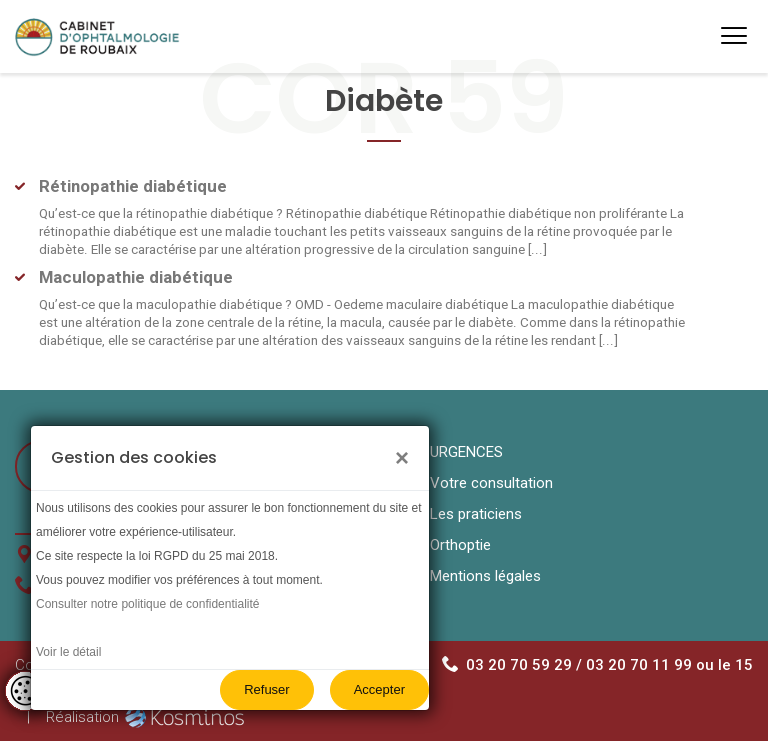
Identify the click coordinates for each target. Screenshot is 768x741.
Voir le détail (68, 652)
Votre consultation (491, 483)
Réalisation (148, 717)
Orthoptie (460, 545)
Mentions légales (485, 576)
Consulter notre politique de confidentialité (147, 604)
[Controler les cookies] (25, 691)
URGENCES (466, 452)
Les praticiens (476, 514)
